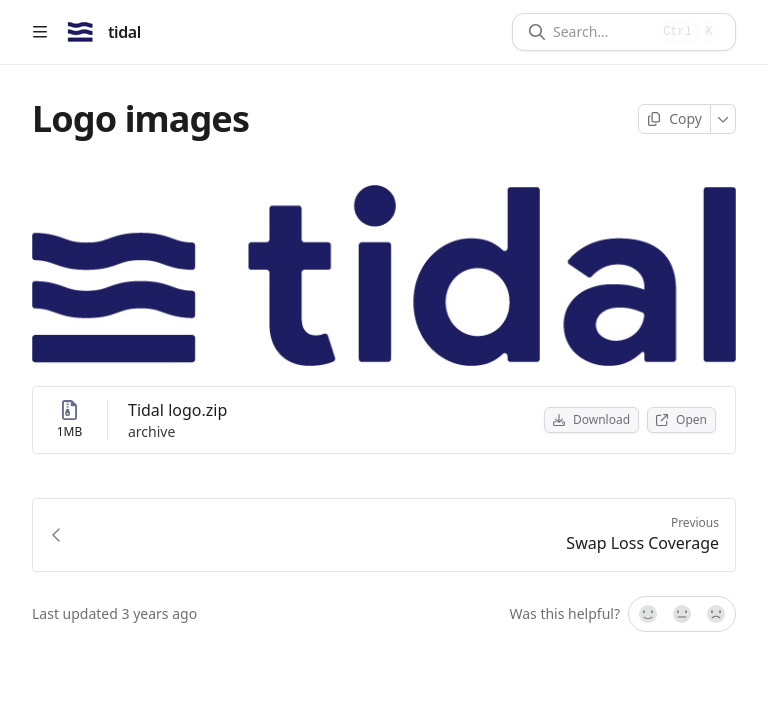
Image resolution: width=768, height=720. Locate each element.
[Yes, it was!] (647, 614)
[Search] (601, 32)
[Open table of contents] (40, 32)
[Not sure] (682, 614)
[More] (723, 119)
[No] (717, 614)
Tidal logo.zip (177, 410)
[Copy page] (674, 119)
